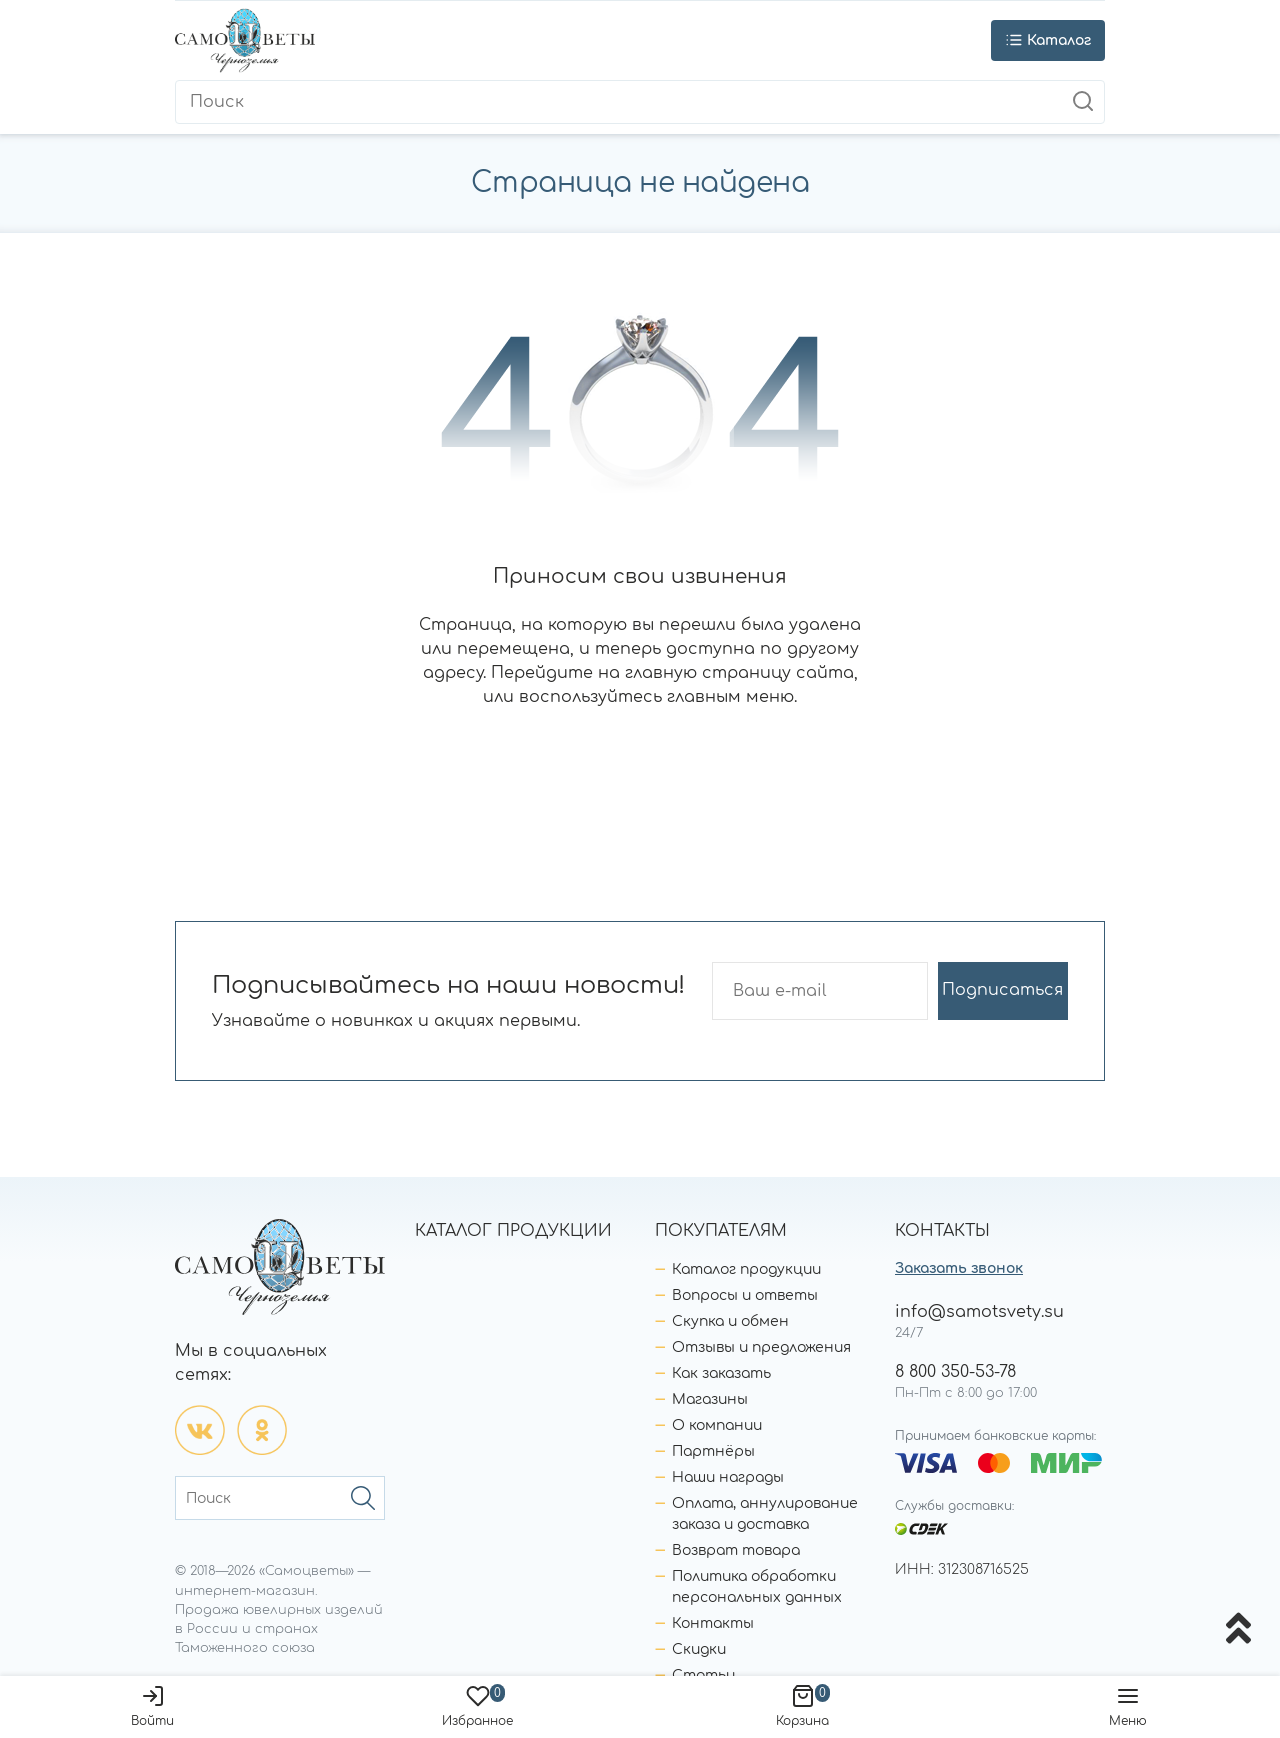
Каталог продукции (746, 1269)
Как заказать (721, 1373)
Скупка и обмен (730, 1321)
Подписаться (1003, 991)
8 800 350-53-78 (955, 1372)
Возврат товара (736, 1550)
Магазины (710, 1399)
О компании (717, 1425)
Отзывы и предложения (761, 1347)
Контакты (713, 1623)
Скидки (699, 1649)
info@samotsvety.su (979, 1312)
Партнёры (713, 1451)
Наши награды (728, 1477)
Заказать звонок (959, 1268)
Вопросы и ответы (745, 1295)
